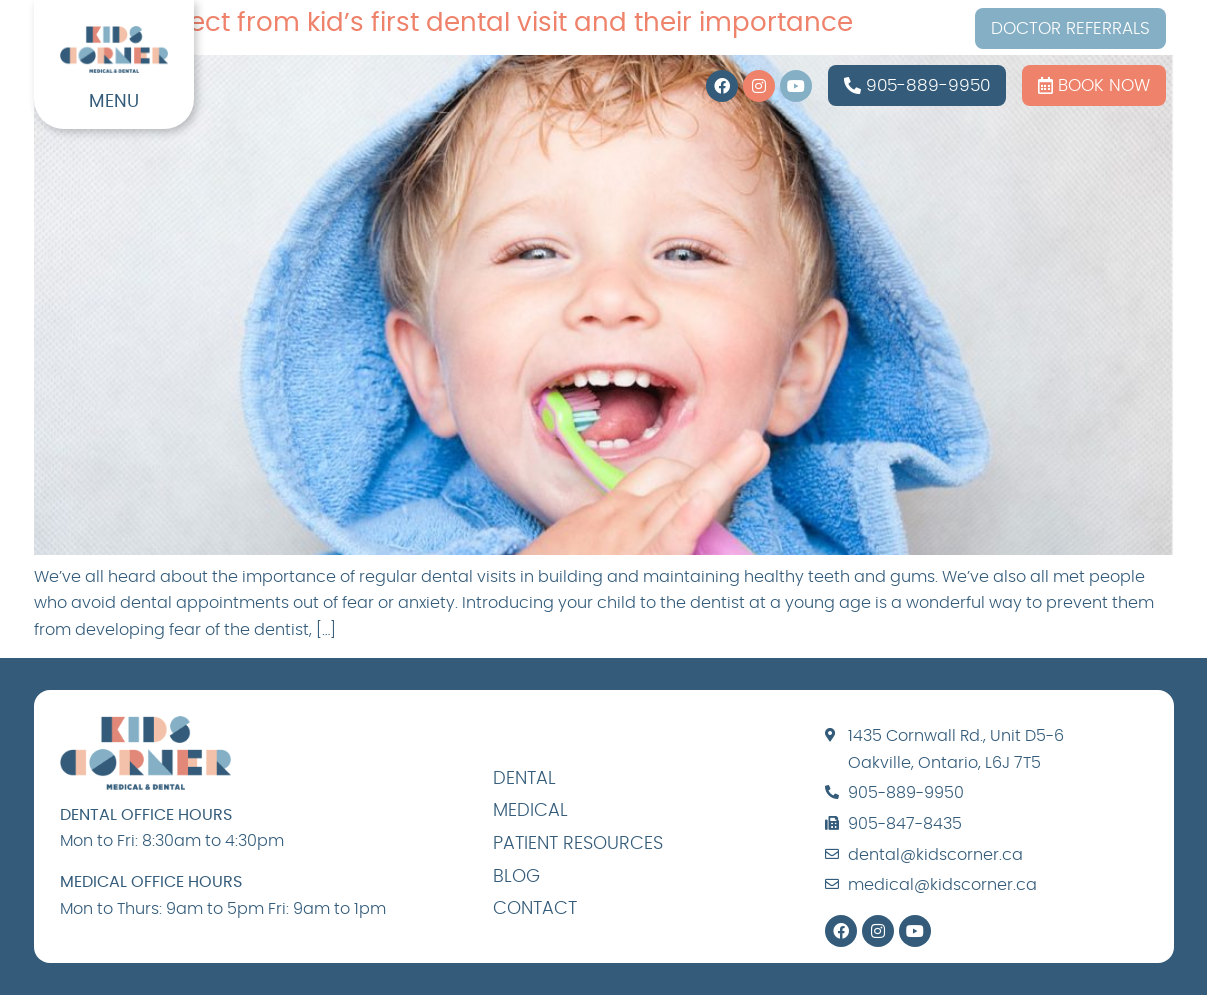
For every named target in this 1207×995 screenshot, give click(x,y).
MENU (114, 102)
